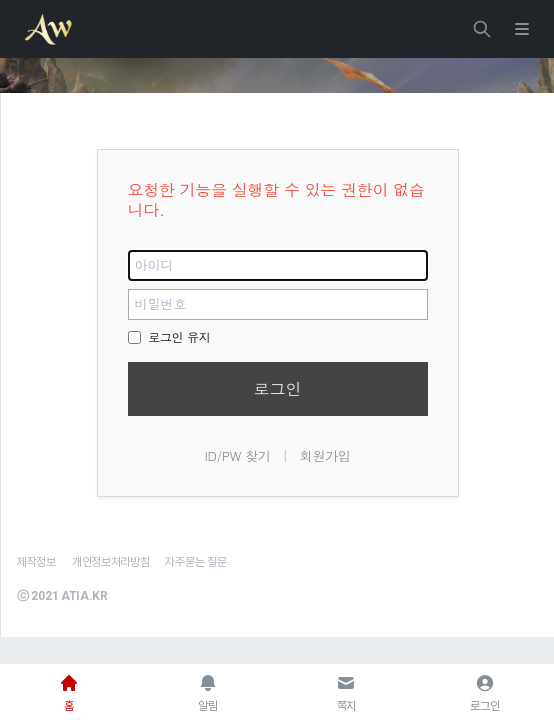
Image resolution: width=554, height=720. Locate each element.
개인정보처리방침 (111, 562)
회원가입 (325, 455)
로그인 (278, 388)
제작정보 (36, 562)
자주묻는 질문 (195, 562)
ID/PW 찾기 (237, 455)
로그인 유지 (169, 336)
